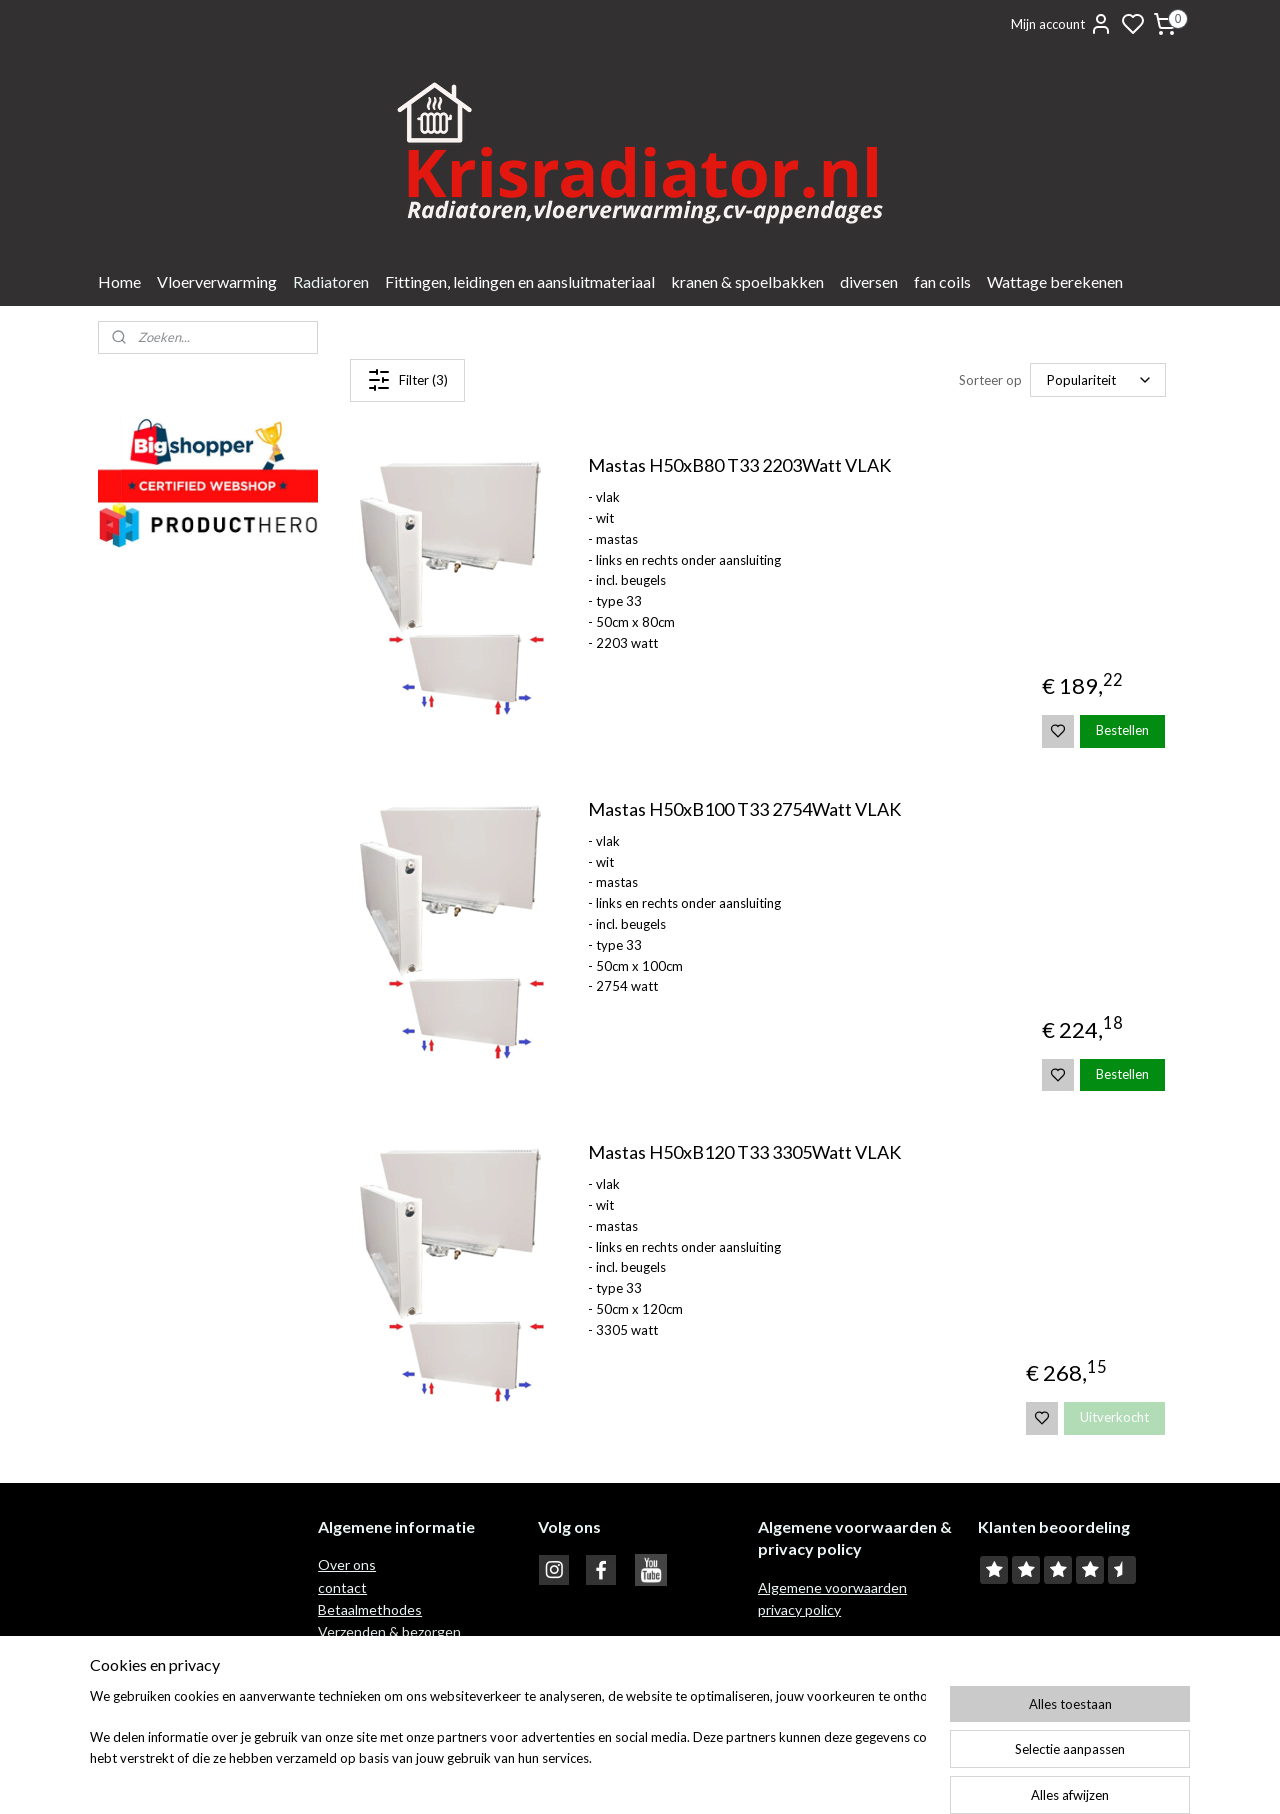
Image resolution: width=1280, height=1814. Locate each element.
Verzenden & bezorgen (389, 1631)
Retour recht (360, 1654)
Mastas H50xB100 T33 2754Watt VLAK (743, 809)
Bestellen (1122, 730)
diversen (869, 281)
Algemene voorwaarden (832, 1587)
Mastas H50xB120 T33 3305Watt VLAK (743, 1152)
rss (734, 1777)
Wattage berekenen (1055, 281)
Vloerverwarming (217, 281)
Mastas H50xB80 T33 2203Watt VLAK (738, 465)
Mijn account (1062, 24)
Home (119, 281)
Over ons (347, 1564)
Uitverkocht (1114, 1417)
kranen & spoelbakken (747, 281)
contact (342, 1587)
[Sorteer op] (1098, 380)
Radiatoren (331, 281)
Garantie (347, 1676)
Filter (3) (407, 380)
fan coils (942, 281)
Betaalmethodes (370, 1609)
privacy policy (799, 1609)
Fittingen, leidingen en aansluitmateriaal (520, 281)
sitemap (698, 1777)
